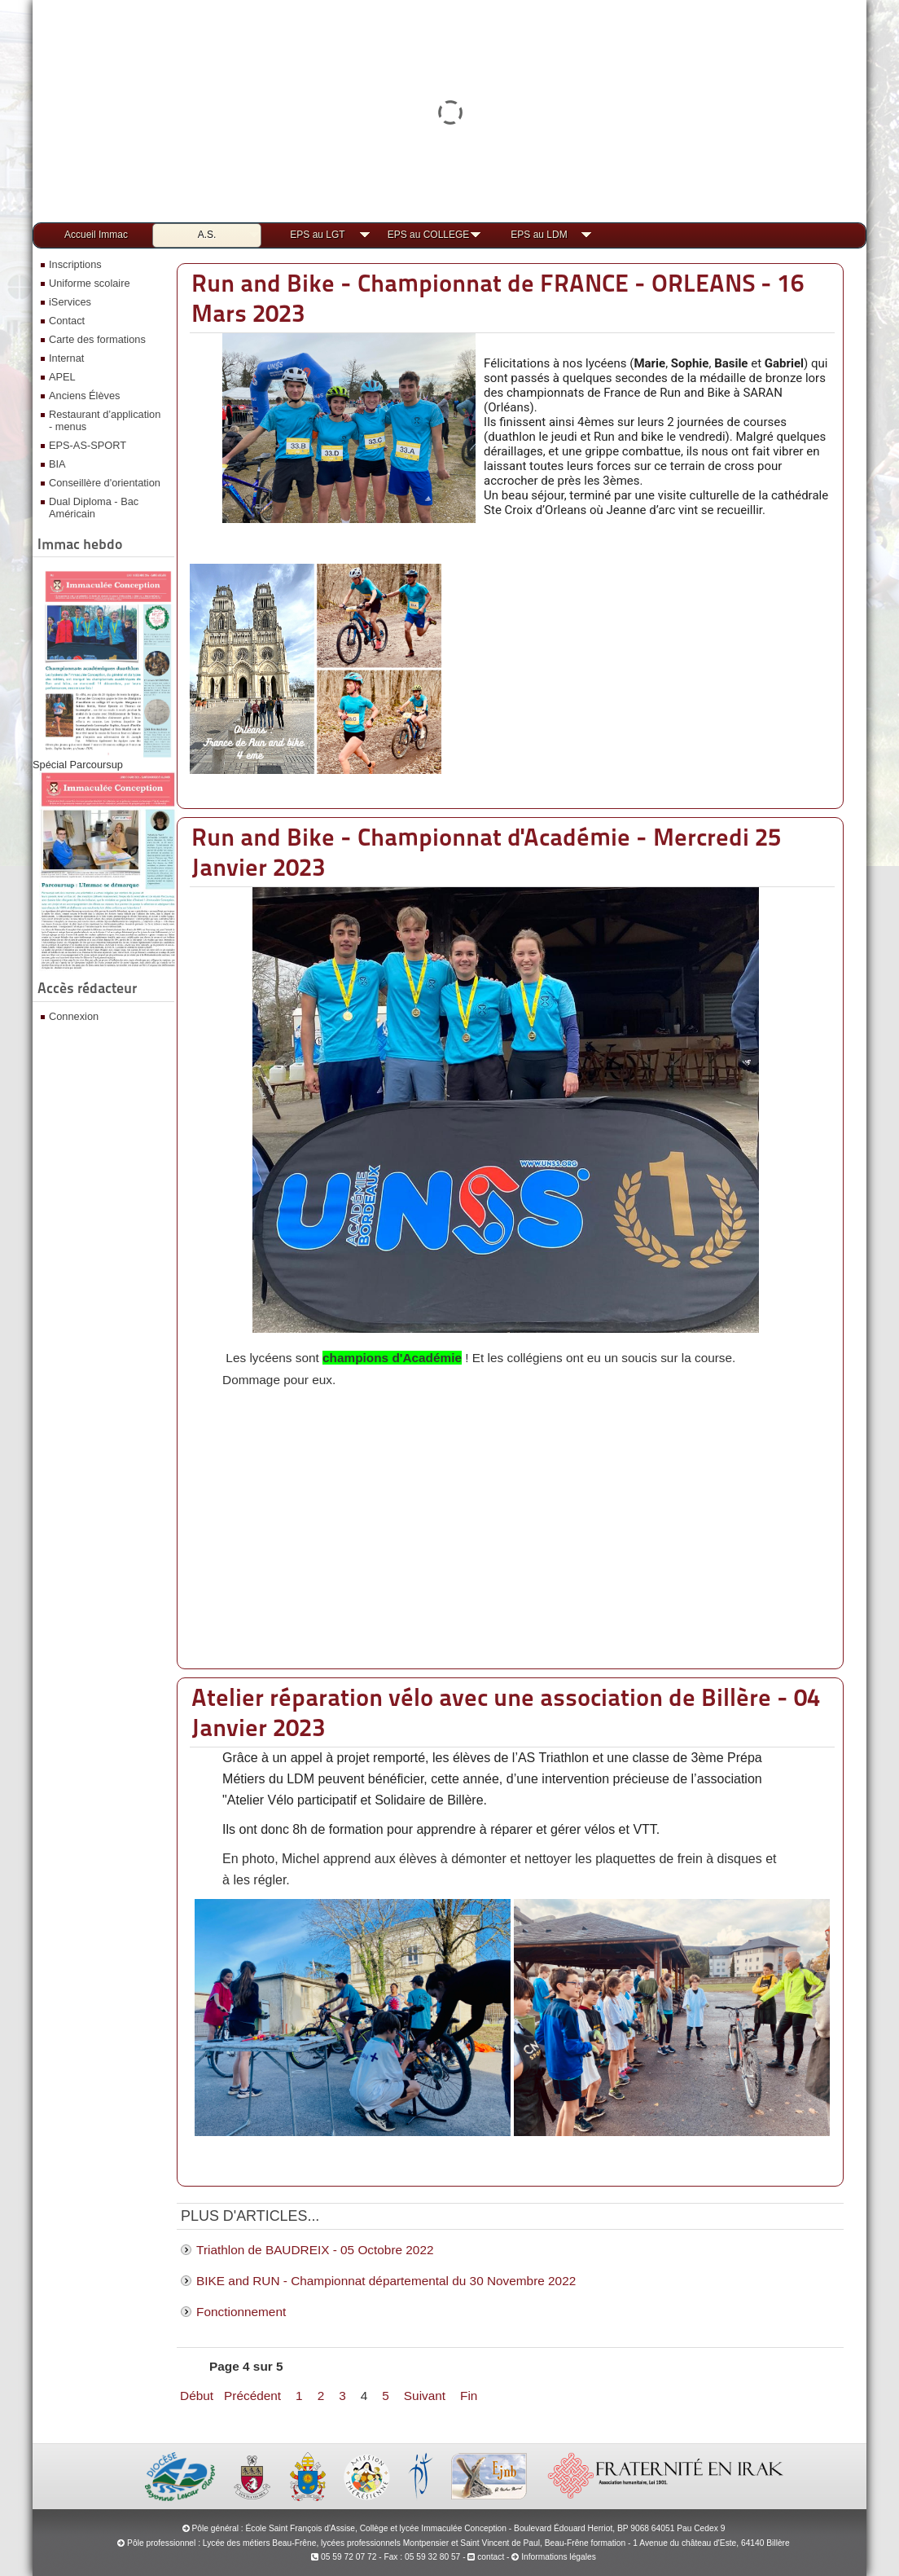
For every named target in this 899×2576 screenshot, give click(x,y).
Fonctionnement (241, 2312)
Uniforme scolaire (89, 283)
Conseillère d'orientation (104, 483)
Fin (468, 2395)
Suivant (424, 2395)
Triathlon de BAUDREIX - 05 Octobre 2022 (314, 2250)
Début (196, 2395)
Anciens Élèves (85, 395)
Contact (67, 320)
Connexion (74, 1016)
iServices (70, 302)
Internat (66, 358)
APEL (62, 377)
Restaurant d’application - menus (104, 420)
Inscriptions (75, 264)
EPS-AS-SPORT (87, 445)
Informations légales (558, 2556)
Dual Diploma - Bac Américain (93, 507)
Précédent (252, 2395)
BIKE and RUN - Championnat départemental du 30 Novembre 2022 (386, 2281)
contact (485, 2556)
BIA (57, 464)
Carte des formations (97, 339)
